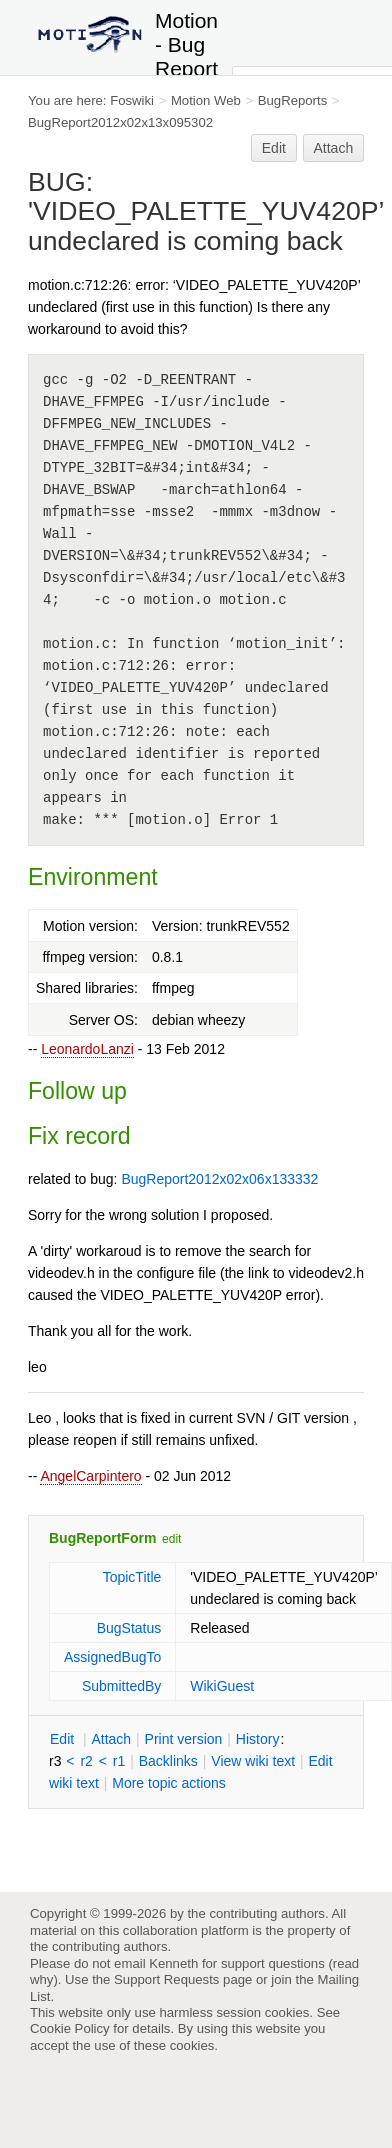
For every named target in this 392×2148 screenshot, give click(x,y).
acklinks (168, 1761)
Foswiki (132, 100)
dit (64, 1739)
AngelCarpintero (90, 1476)
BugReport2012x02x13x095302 (120, 122)
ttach (111, 1739)
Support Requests (166, 1979)
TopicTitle (132, 1577)
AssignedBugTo (112, 1657)
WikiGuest (222, 1686)
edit (171, 1539)
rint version (184, 1739)
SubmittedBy (121, 1686)
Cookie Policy (70, 2028)
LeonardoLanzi (87, 1049)
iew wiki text (253, 1761)
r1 (119, 1761)
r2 (86, 1761)
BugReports (292, 100)
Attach (334, 148)
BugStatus (129, 1628)
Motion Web (206, 100)
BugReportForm (102, 1538)
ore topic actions (169, 1783)
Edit (274, 148)
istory (258, 1739)
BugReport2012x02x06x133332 (219, 1179)
